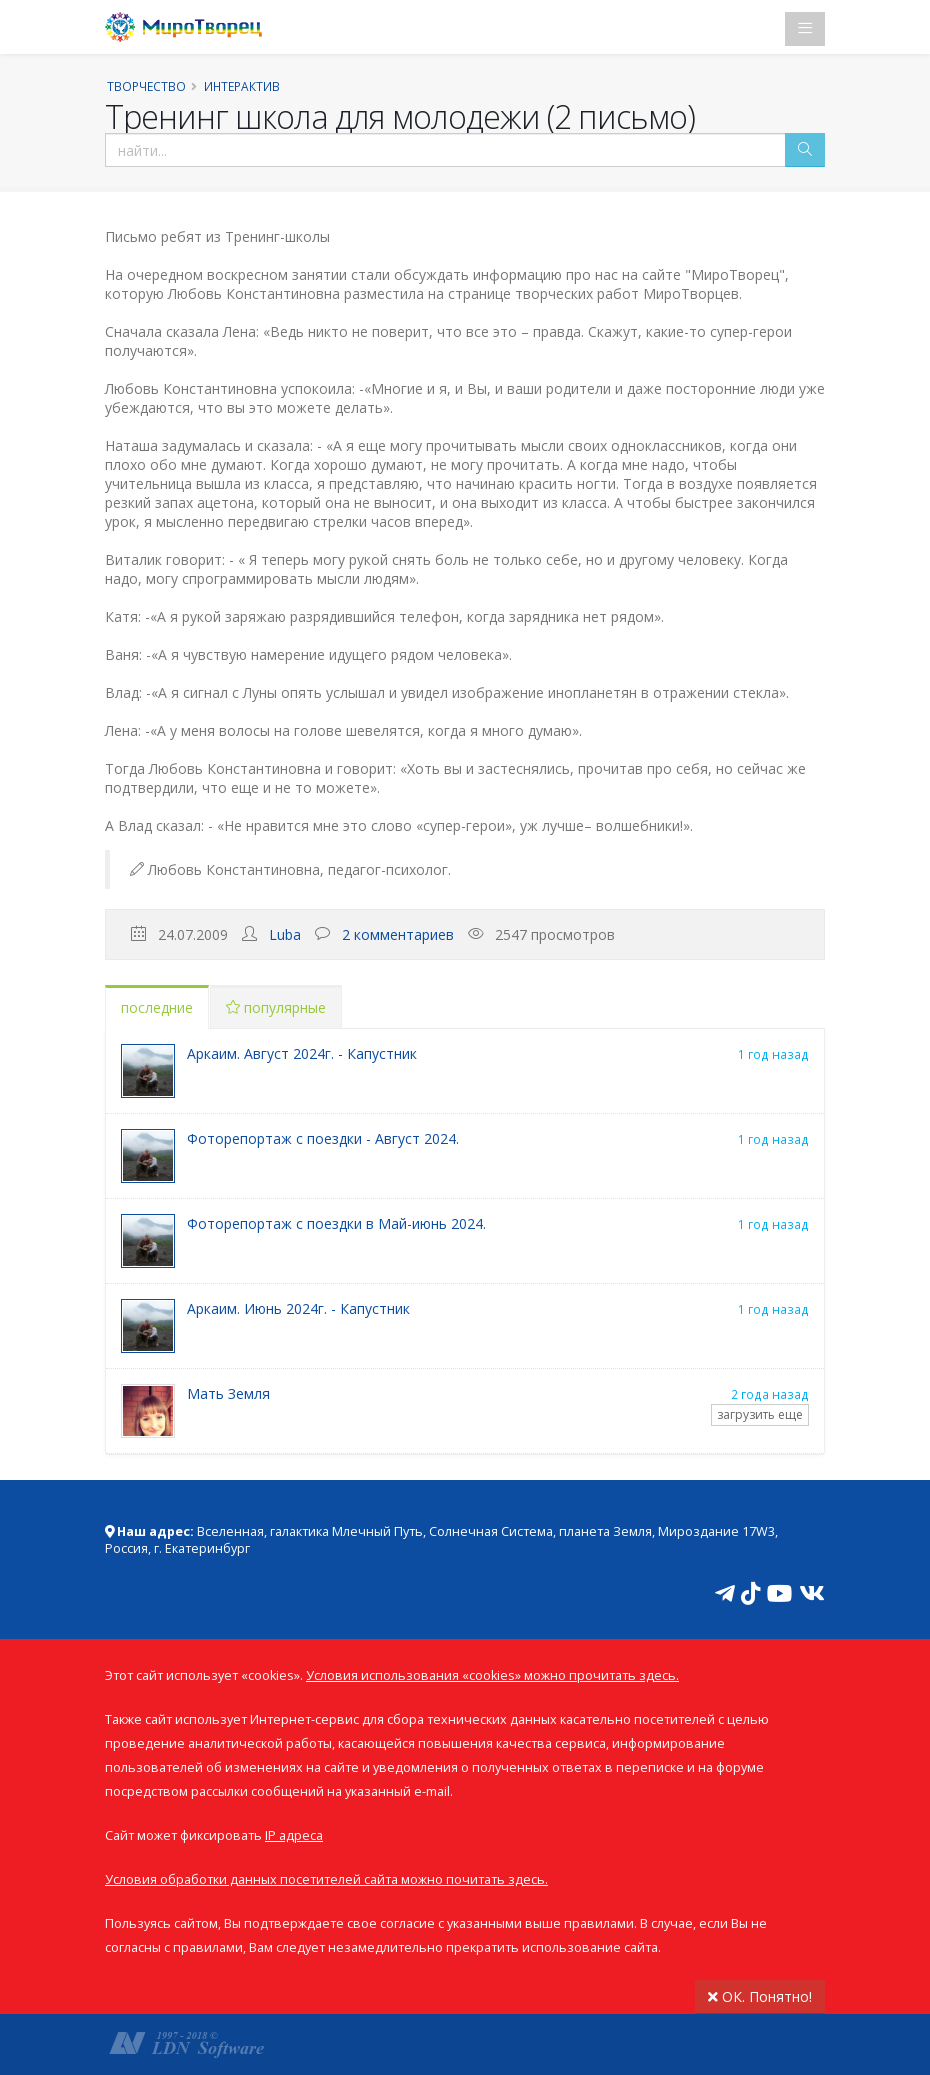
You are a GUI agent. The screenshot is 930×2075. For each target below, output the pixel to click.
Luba (285, 934)
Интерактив (242, 86)
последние (157, 1007)
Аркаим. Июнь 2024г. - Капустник (298, 1308)
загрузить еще (760, 1414)
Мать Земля (228, 1393)
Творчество (146, 86)
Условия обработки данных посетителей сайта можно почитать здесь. (326, 1879)
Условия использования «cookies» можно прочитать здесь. (492, 1675)
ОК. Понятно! (760, 1996)
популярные (276, 1007)
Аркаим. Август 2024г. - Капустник (302, 1053)
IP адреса (294, 1835)
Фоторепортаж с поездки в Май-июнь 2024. (336, 1223)
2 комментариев (398, 934)
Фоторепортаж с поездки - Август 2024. (323, 1138)
